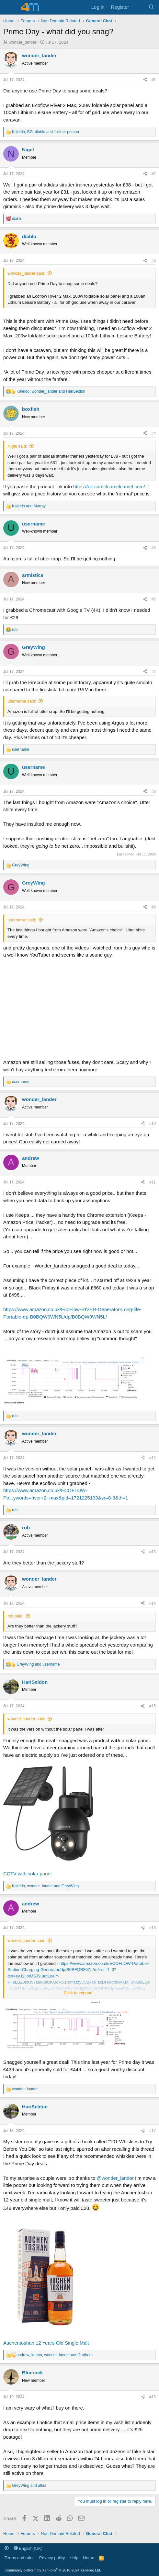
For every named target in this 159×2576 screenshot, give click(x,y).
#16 (152, 1927)
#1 (154, 80)
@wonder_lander (115, 2178)
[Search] (151, 7)
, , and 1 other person (45, 132)
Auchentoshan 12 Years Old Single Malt (46, 2343)
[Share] (145, 80)
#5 (154, 548)
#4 (154, 433)
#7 (154, 671)
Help (74, 2557)
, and (51, 391)
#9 (154, 907)
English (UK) (28, 2548)
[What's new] (138, 7)
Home (88, 2557)
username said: (21, 701)
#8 (154, 791)
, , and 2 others (55, 2355)
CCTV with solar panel (27, 1873)
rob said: (15, 1616)
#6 (154, 599)
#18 (152, 2397)
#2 (154, 174)
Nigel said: (17, 446)
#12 (152, 1458)
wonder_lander (23, 42)
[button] (6, 2548)
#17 (152, 2130)
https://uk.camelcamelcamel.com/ (109, 486)
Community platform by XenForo (53, 2570)
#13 (152, 1552)
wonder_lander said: (26, 273)
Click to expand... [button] (80, 1992)
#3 (154, 260)
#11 (152, 1182)
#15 (152, 1706)
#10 (152, 1123)
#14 (152, 1603)
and (29, 506)
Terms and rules (19, 2557)
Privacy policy (52, 2557)
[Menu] (9, 7)
